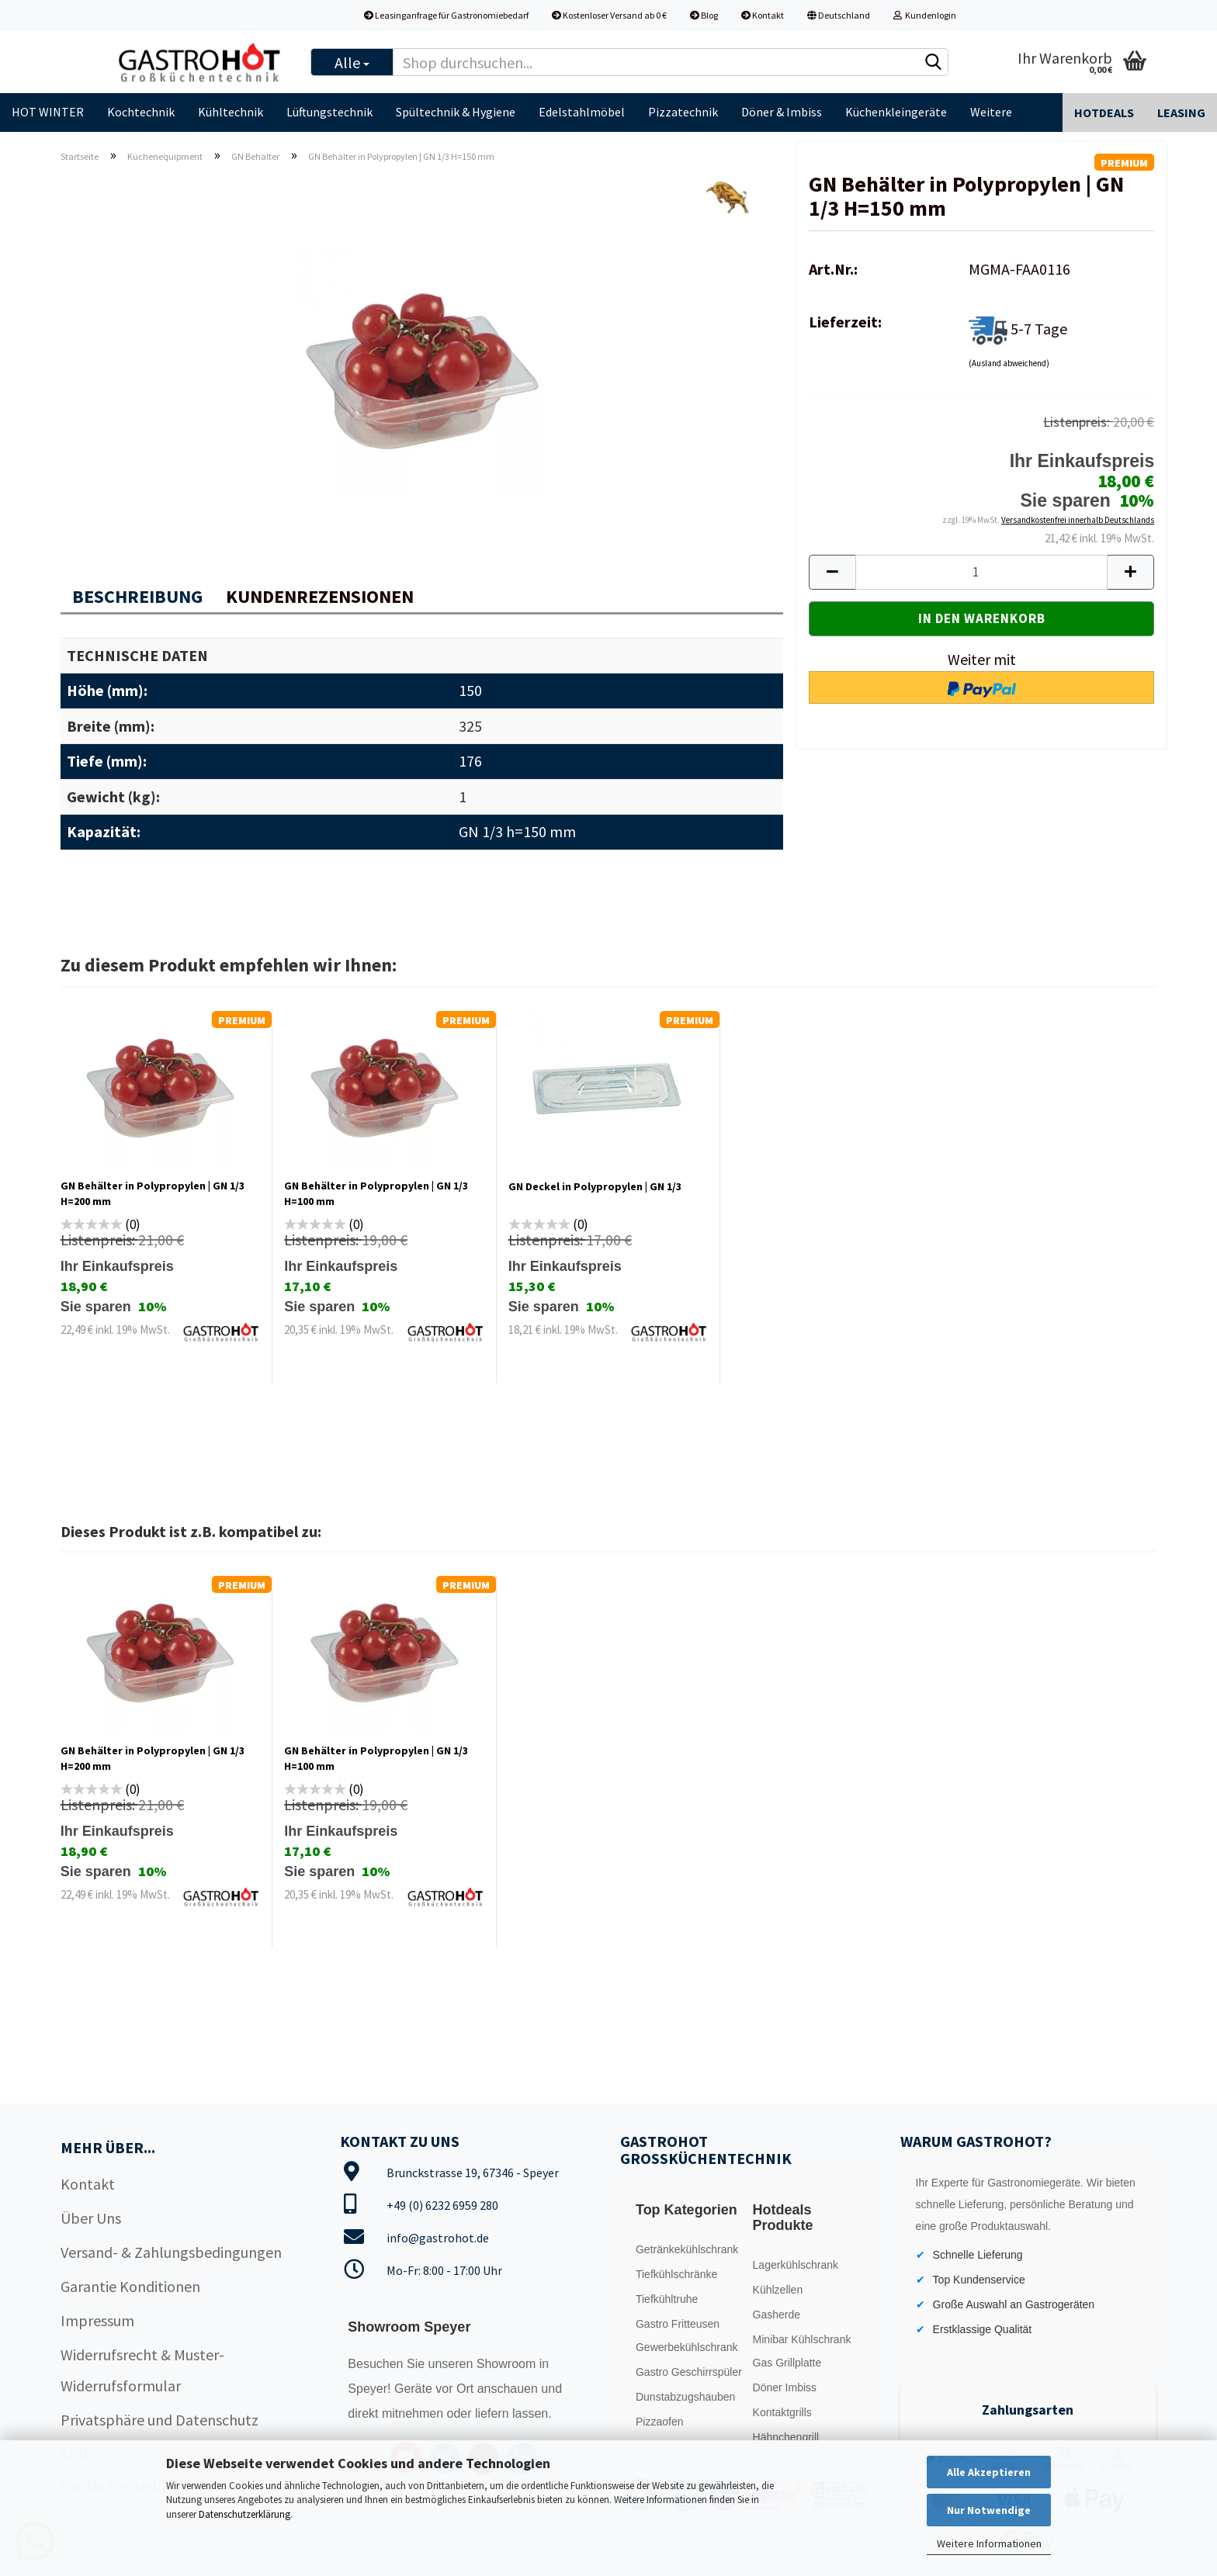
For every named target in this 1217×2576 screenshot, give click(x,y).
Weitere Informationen (989, 2543)
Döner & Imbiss (781, 111)
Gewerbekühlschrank (687, 2347)
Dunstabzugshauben (685, 2397)
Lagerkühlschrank (796, 2265)
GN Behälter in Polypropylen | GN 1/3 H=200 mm (152, 1193)
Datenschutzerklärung (244, 2514)
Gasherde (776, 2314)
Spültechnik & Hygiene (455, 111)
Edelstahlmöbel (582, 111)
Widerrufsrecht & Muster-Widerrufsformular (142, 2370)
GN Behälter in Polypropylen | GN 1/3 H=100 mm (376, 1193)
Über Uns (91, 2218)
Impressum (97, 2320)
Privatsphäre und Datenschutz (159, 2419)
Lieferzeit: (845, 321)
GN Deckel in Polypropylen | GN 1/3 (594, 1186)
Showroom (508, 2363)
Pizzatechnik (683, 111)
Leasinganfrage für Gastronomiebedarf (446, 15)
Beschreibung (137, 596)
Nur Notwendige (989, 2510)
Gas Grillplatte (787, 2362)
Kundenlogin (924, 15)
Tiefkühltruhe (667, 2299)
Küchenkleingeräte (896, 111)
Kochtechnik (141, 111)
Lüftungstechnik (329, 111)
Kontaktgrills (782, 2412)
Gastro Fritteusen (677, 2324)
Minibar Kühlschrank (802, 2339)
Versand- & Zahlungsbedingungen (171, 2252)
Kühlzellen (778, 2289)
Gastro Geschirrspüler (689, 2372)
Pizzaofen (659, 2421)
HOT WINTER (48, 111)
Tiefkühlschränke (676, 2274)
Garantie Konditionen (130, 2286)
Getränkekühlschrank (687, 2249)
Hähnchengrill (786, 2437)
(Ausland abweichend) (1009, 363)
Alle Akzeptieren (989, 2472)
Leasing (1181, 112)
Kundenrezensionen (320, 596)
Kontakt (762, 15)
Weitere (991, 111)
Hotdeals (1104, 112)
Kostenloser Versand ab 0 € (609, 15)
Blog (704, 15)
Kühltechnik (230, 111)
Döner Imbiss (785, 2387)
